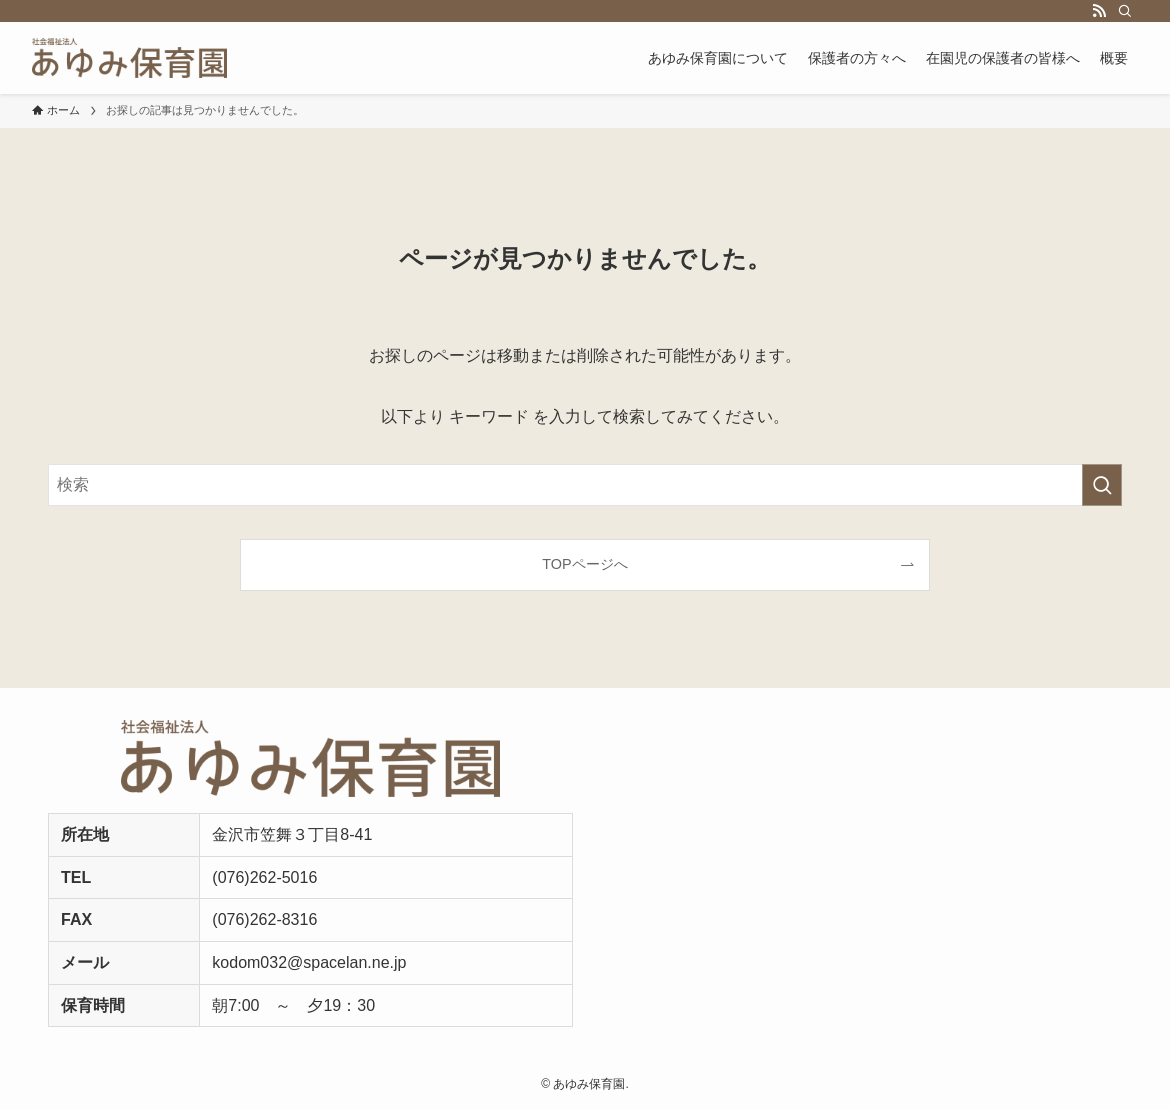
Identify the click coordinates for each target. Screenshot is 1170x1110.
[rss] (1099, 11)
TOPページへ (584, 564)
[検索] (1125, 11)
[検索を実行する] (1102, 485)
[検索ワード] (585, 485)
